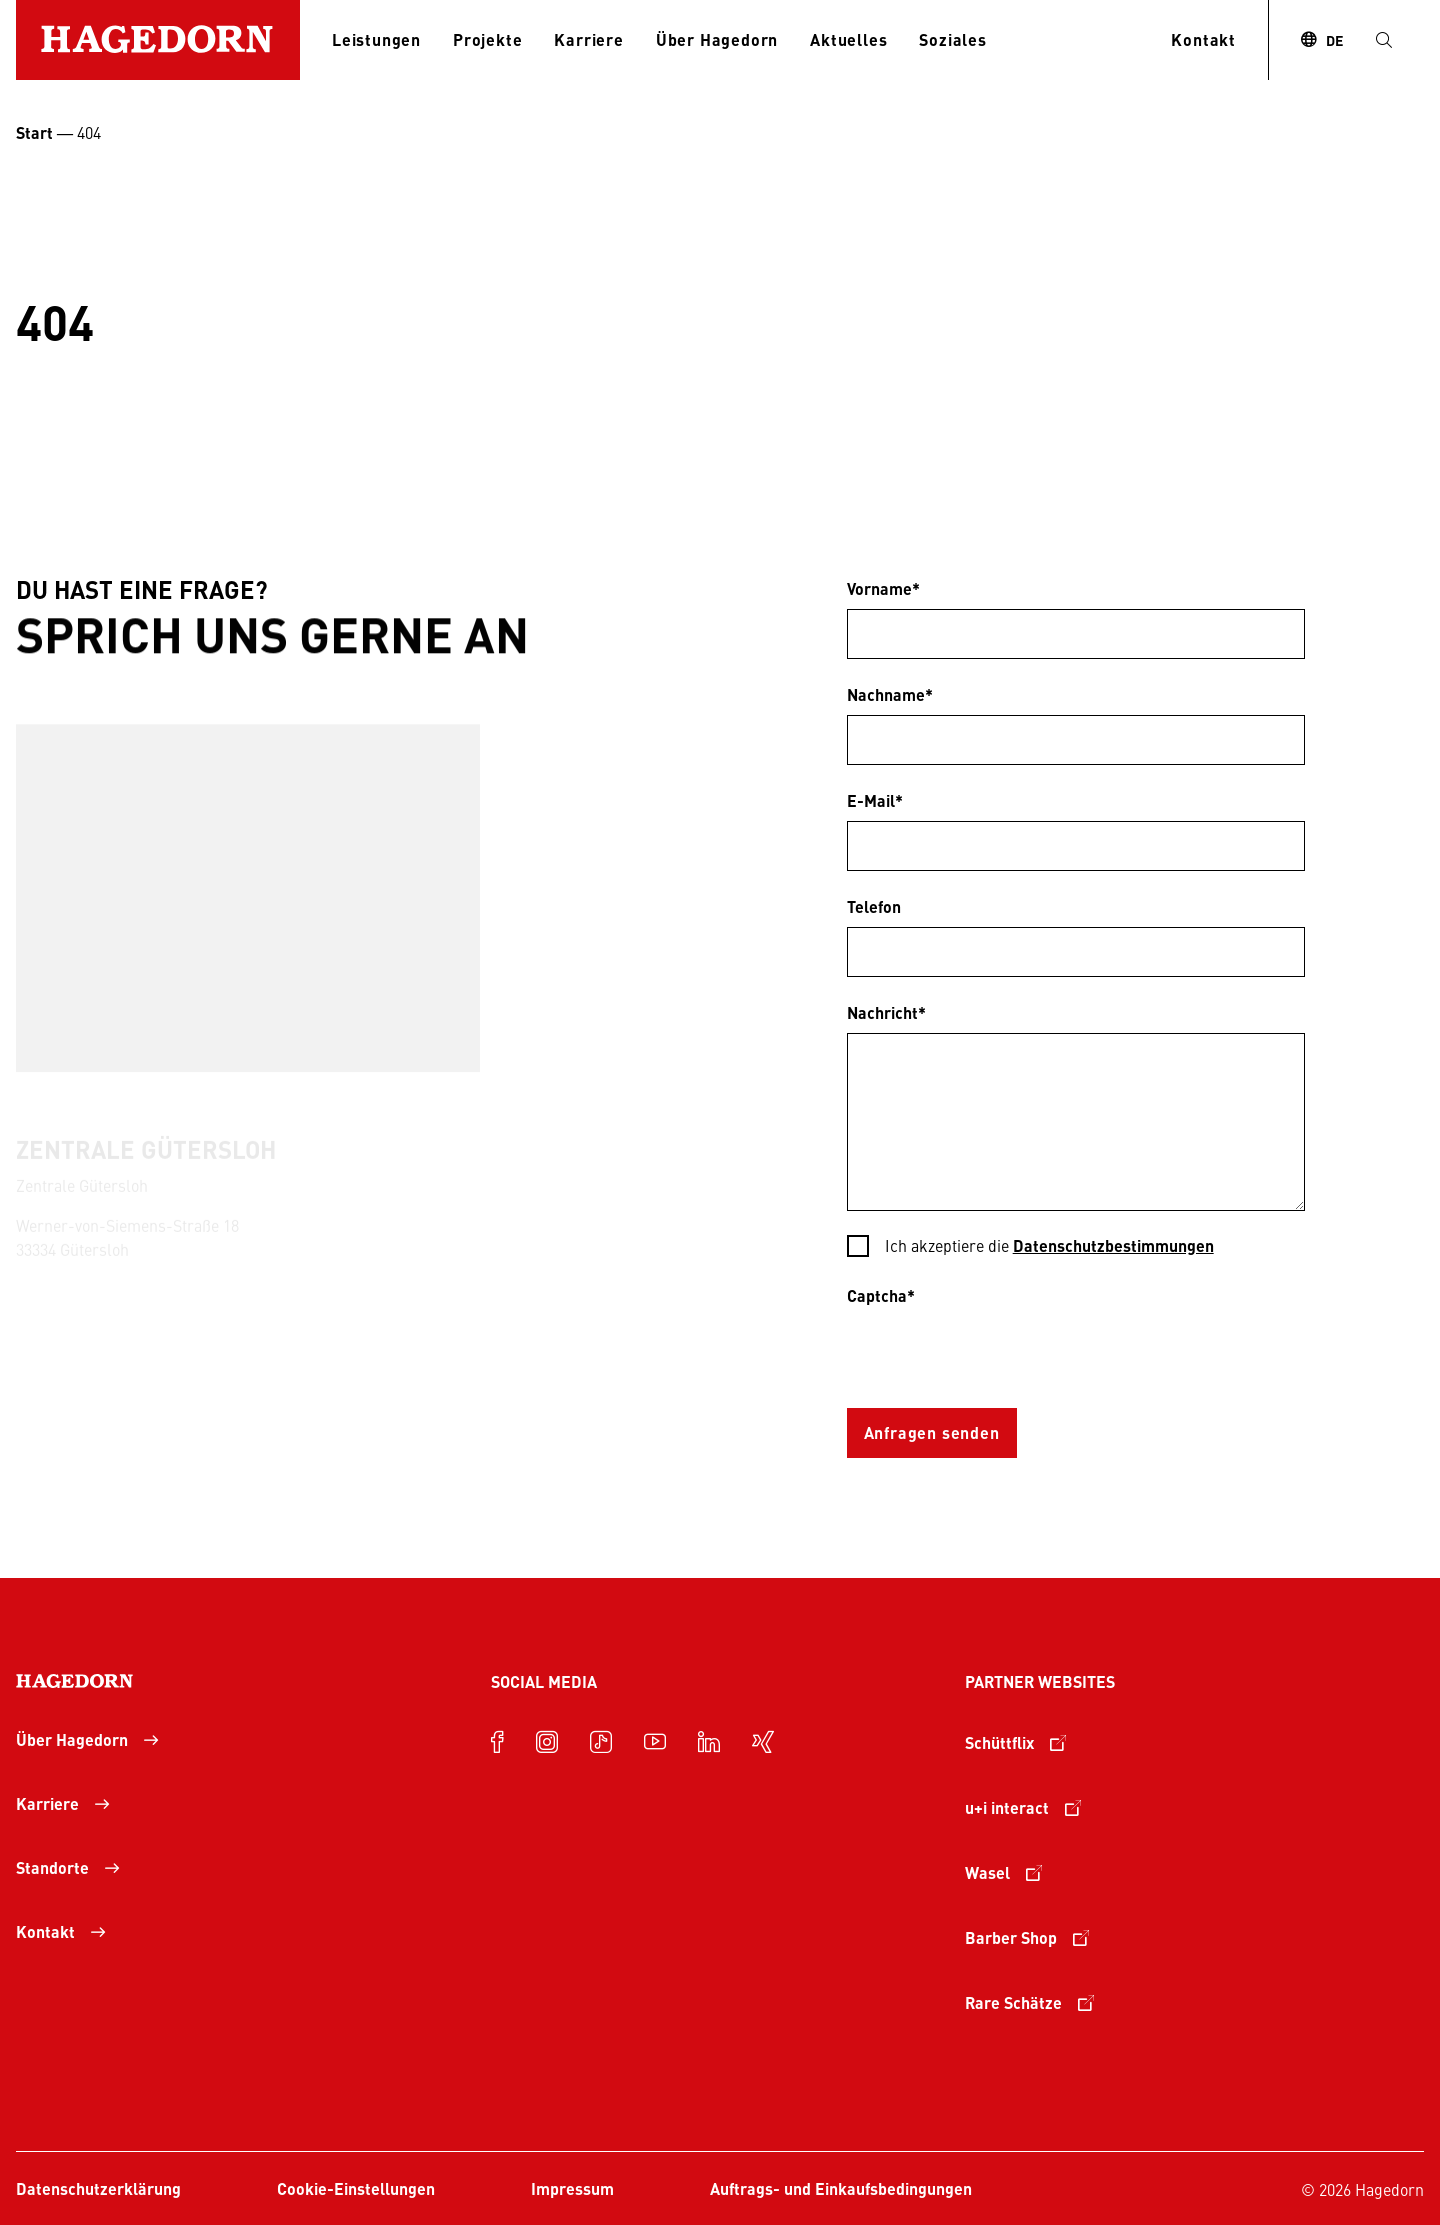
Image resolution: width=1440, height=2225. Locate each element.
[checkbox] (1076, 1247)
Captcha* (881, 1295)
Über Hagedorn (717, 39)
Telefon (874, 906)
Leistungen (376, 39)
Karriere (588, 39)
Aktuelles (848, 39)
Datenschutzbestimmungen (1113, 1245)
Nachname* (890, 694)
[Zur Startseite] (158, 40)
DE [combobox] (1334, 40)
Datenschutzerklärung (98, 2188)
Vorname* (883, 588)
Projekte (487, 39)
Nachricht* (886, 1012)
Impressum (572, 2188)
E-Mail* (875, 800)
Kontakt (1203, 39)
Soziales (952, 39)
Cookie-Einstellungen (356, 2188)
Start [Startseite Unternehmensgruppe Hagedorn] (34, 132)
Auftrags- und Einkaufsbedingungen (841, 2188)
